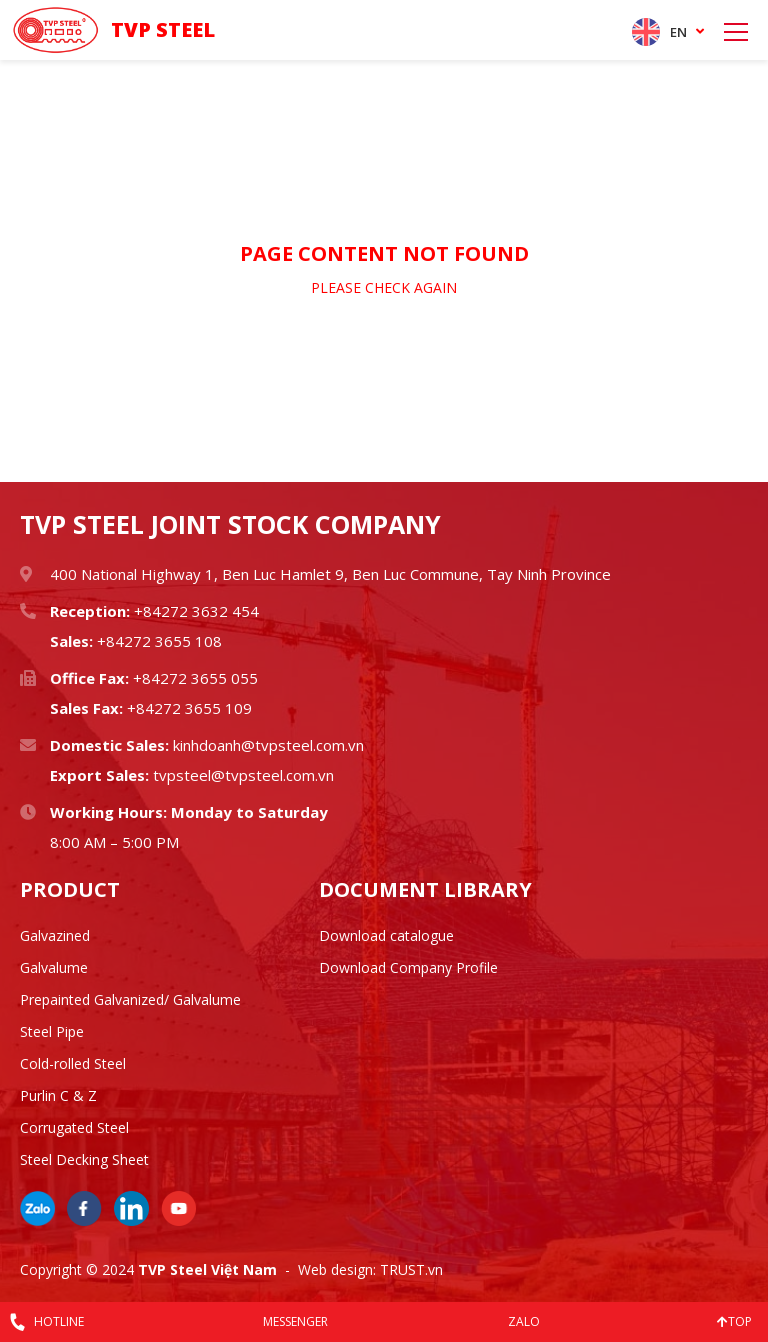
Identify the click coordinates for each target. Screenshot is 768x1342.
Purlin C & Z (58, 1095)
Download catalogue (386, 935)
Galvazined (55, 935)
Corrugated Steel (74, 1127)
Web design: (337, 1269)
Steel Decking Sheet (84, 1159)
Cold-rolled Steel (73, 1063)
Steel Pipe (52, 1031)
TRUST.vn (411, 1269)
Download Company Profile (408, 967)
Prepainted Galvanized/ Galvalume (130, 999)
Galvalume (54, 967)
